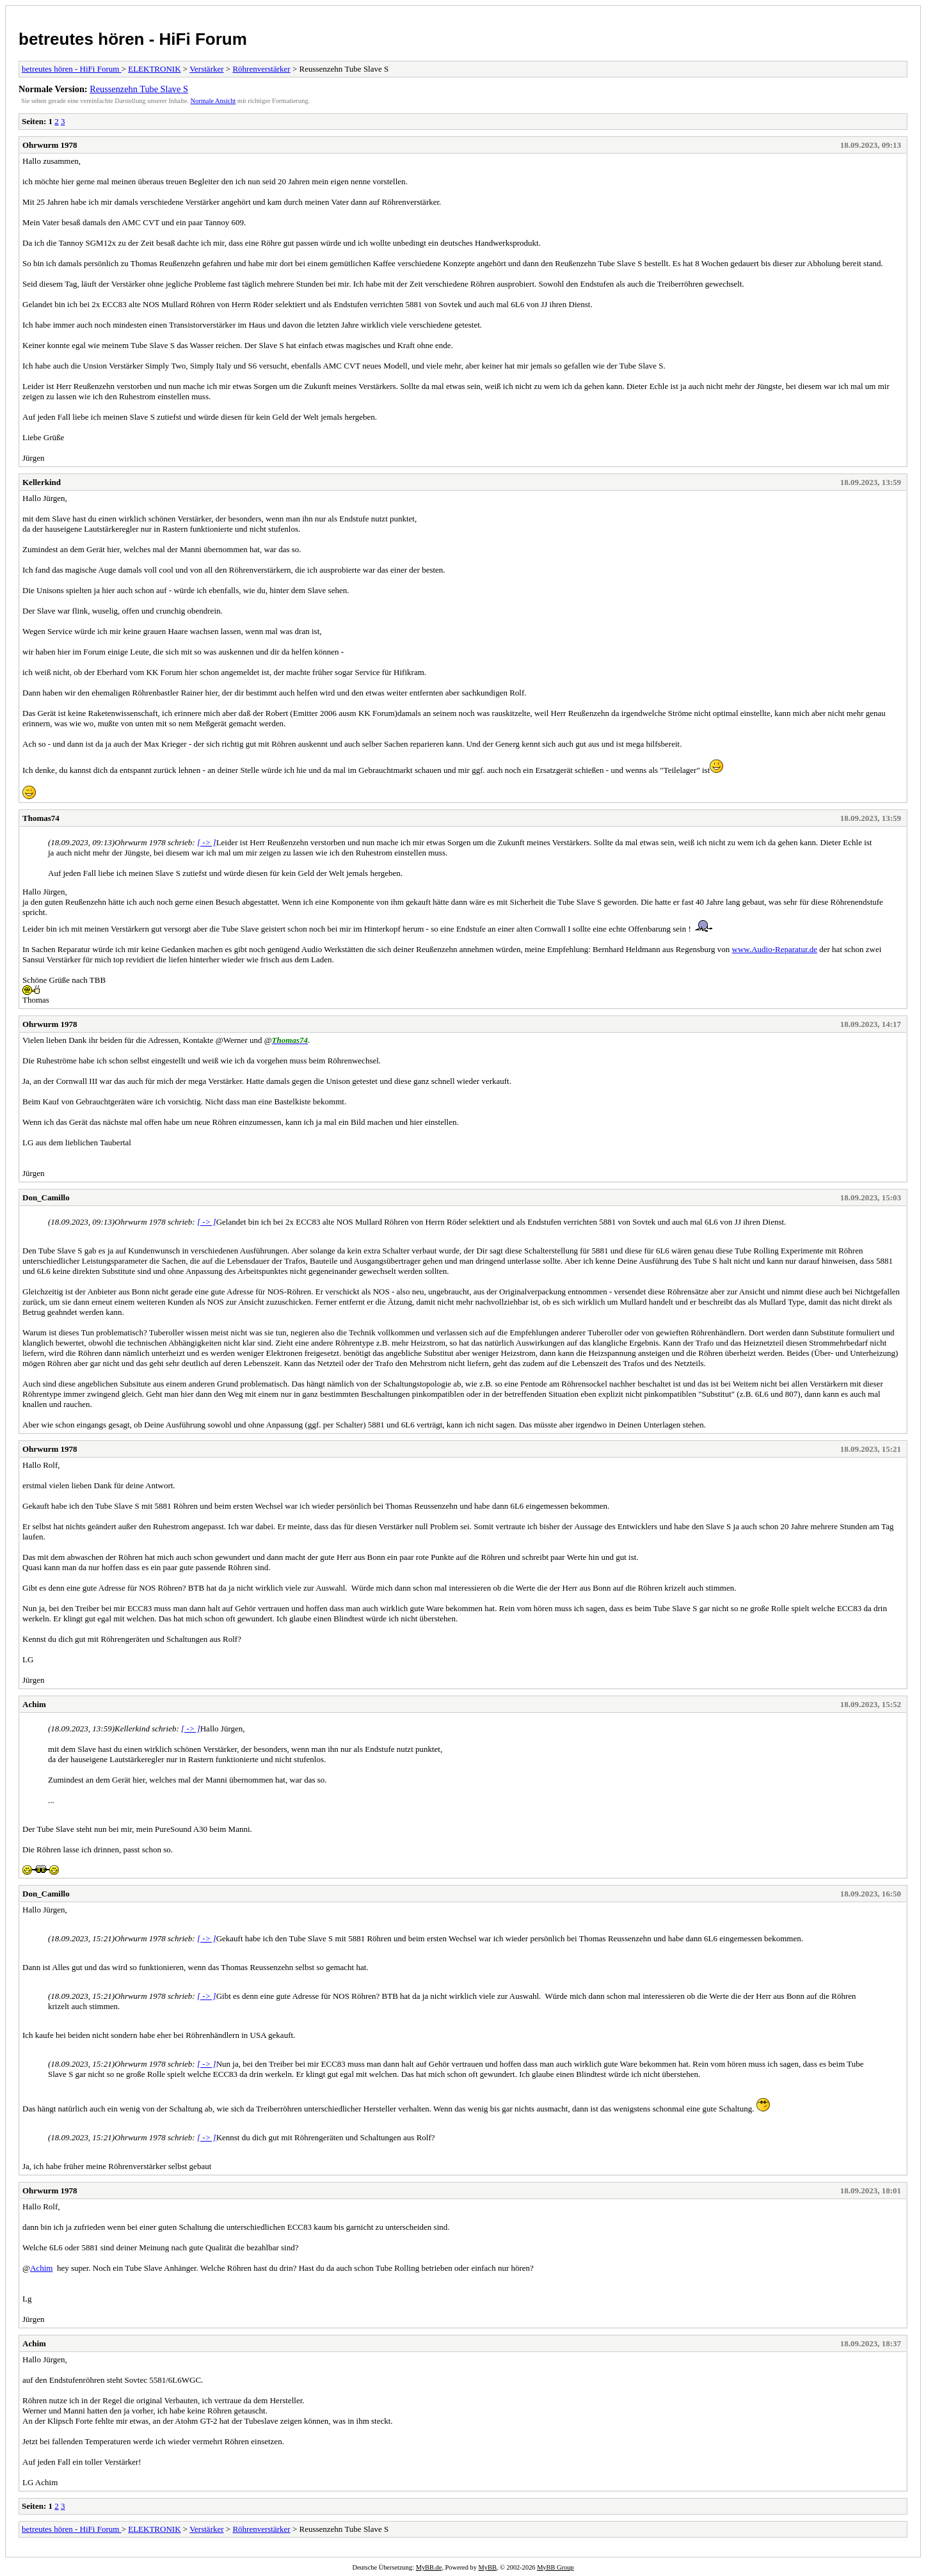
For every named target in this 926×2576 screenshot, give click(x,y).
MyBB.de (429, 2567)
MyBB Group (555, 2567)
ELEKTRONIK (154, 69)
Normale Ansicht (213, 100)
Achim (34, 1704)
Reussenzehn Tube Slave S (139, 89)
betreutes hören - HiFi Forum (133, 39)
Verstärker (206, 69)
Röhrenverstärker (261, 69)
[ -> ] (206, 842)
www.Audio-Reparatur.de (774, 949)
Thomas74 (41, 818)
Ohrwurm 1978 (49, 145)
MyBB (488, 2567)
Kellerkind (41, 482)
